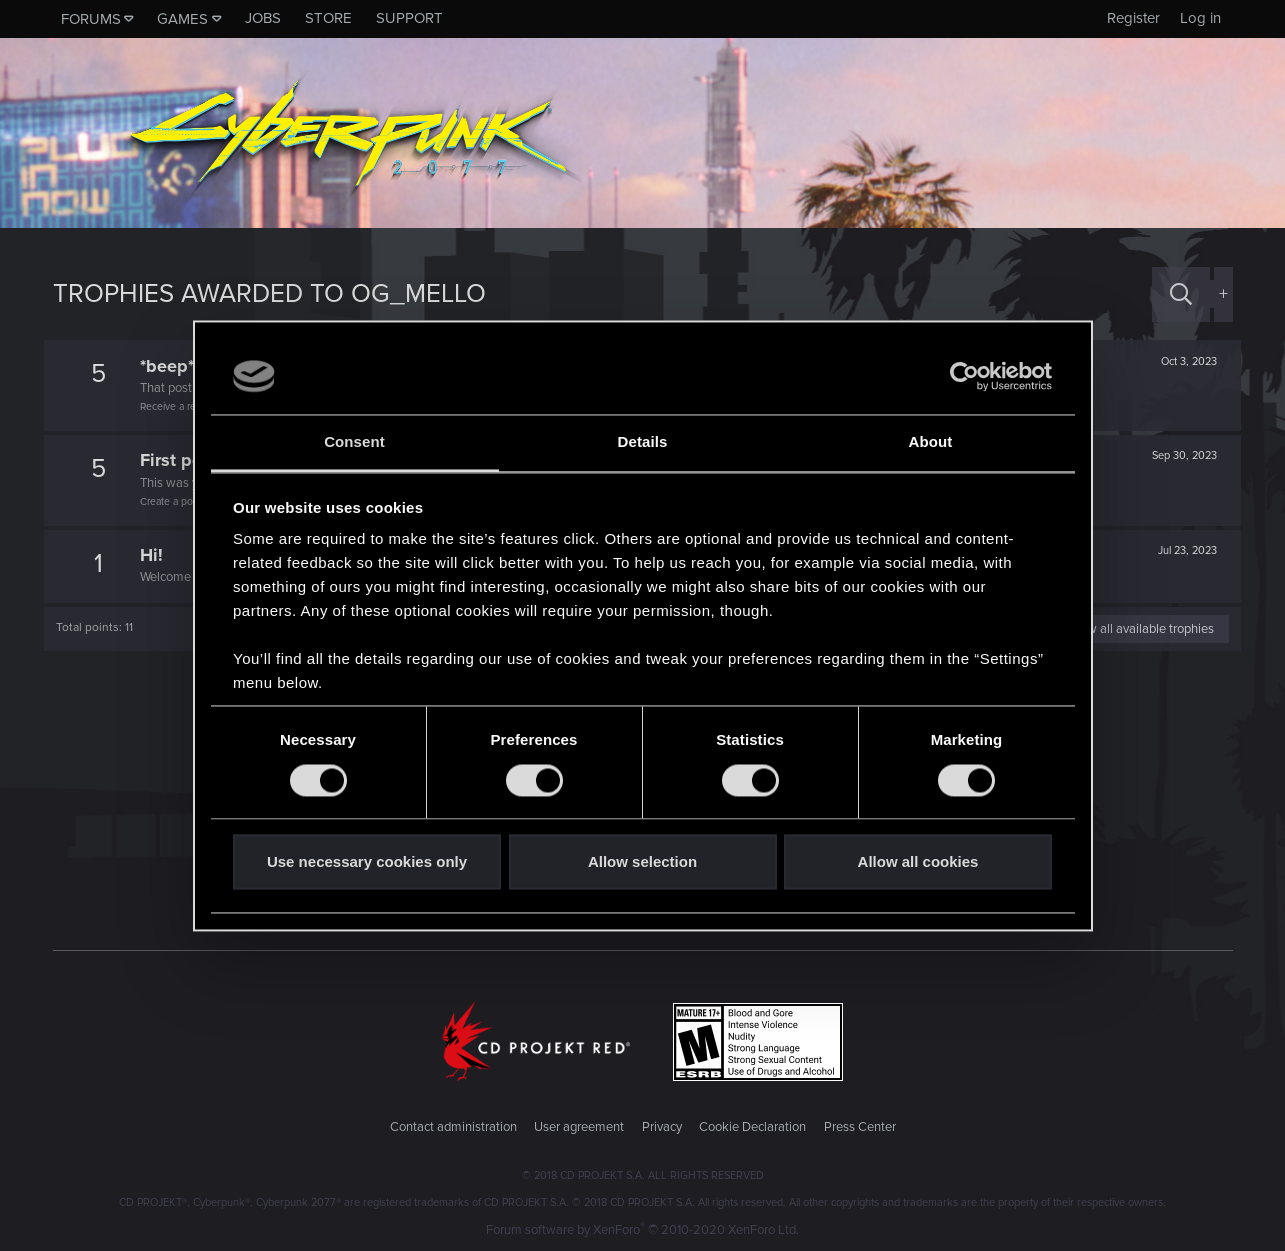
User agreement (579, 1127)
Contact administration (453, 1127)
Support (409, 18)
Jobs (263, 18)
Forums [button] (91, 19)
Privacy (662, 1127)
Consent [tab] (354, 442)
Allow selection (642, 862)
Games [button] (182, 19)
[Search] (1181, 294)
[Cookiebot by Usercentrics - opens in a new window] (964, 376)
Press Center (860, 1127)
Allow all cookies (918, 862)
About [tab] (931, 442)
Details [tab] (643, 442)
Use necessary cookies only (367, 862)
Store (328, 18)
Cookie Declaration (752, 1127)
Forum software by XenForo (642, 1230)
